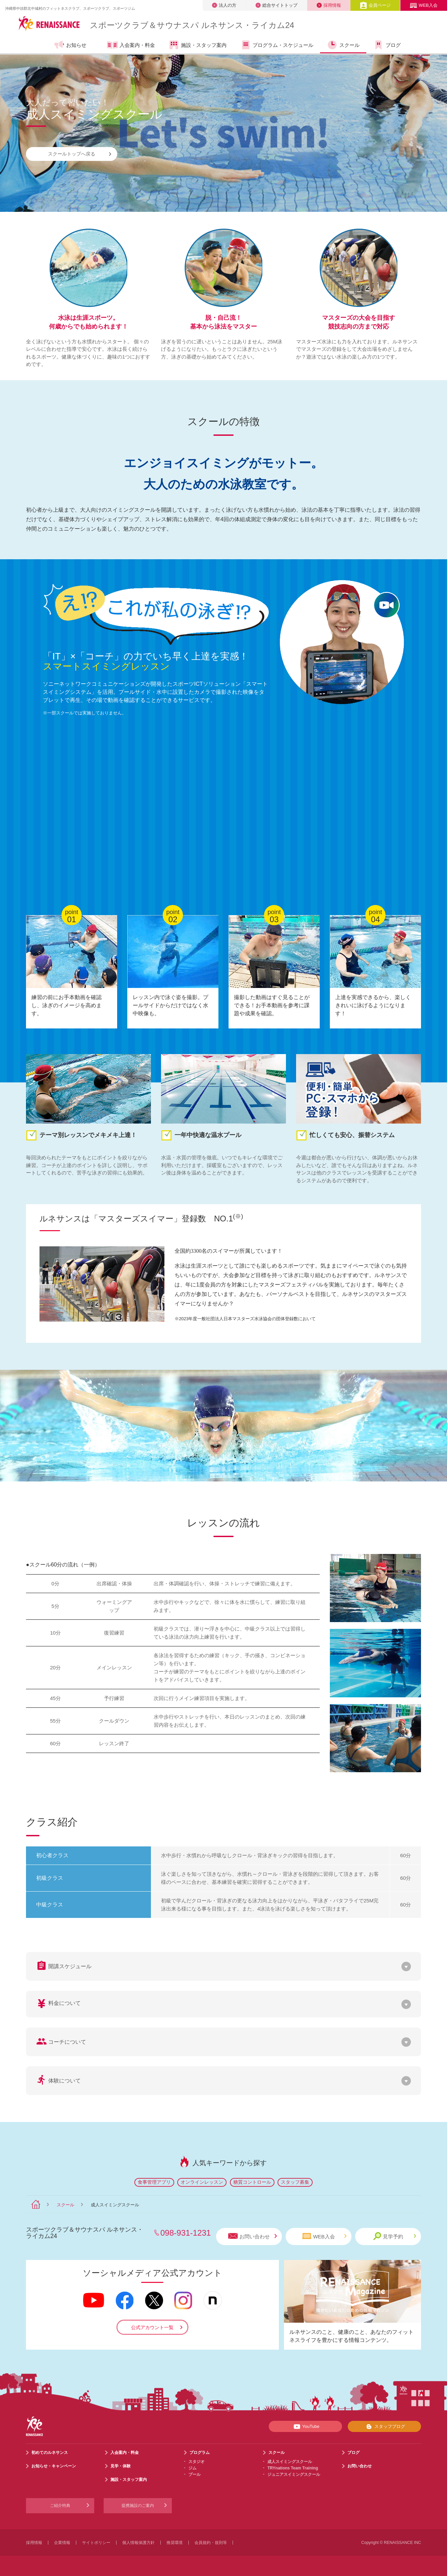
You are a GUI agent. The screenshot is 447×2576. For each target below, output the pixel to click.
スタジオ (196, 2461)
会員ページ (375, 5)
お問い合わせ (252, 2236)
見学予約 (394, 2236)
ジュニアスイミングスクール (293, 2474)
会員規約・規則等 (210, 2542)
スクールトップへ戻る (79, 154)
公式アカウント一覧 (152, 2327)
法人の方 (224, 5)
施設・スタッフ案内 (197, 44)
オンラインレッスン (202, 2182)
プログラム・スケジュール (276, 44)
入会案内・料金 (131, 45)
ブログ (387, 44)
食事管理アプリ (154, 2182)
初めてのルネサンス (49, 2452)
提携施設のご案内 (138, 2505)
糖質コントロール (252, 2182)
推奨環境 (174, 2542)
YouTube (305, 2426)
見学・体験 (120, 2466)
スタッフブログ (384, 2426)
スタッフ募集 (295, 2182)
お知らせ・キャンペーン (53, 2466)
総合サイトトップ (276, 5)
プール (194, 2474)
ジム (192, 2468)
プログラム (199, 2452)
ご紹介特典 (60, 2505)
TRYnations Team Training (292, 2468)
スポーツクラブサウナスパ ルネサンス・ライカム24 (192, 25)
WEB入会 (424, 5)
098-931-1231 (185, 2232)
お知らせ (70, 44)
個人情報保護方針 (138, 2542)
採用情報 (329, 5)
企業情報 (62, 2542)
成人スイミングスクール (289, 2461)
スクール (343, 44)
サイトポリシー (96, 2542)
